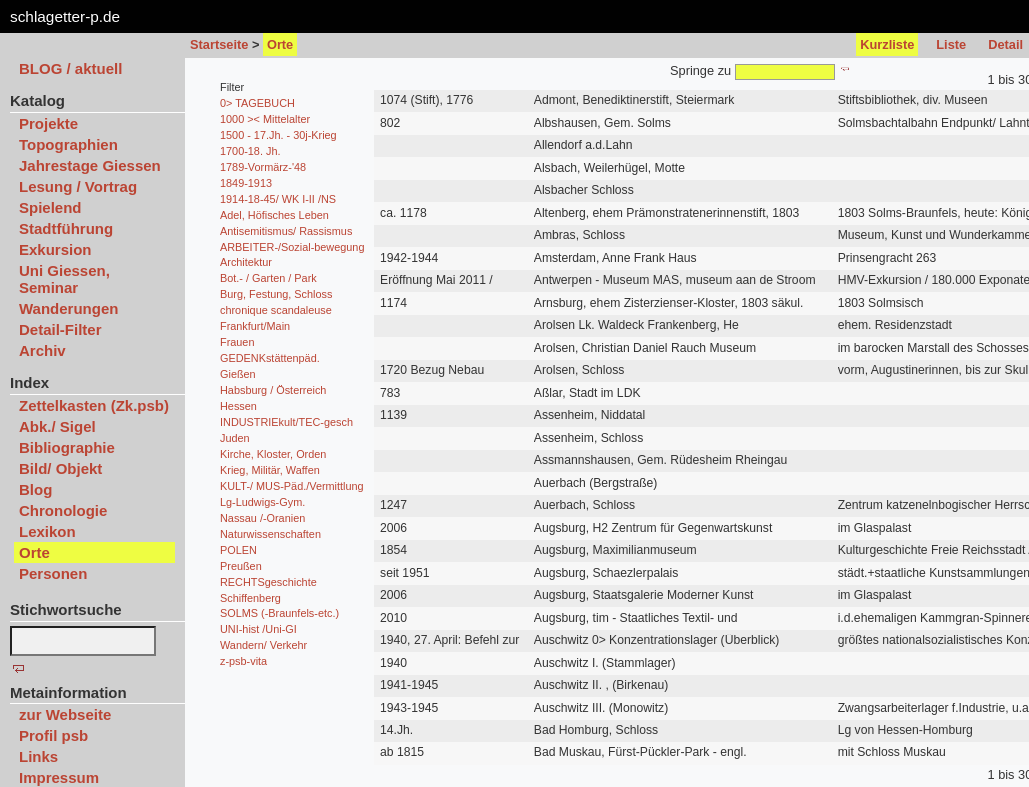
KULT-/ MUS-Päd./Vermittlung (292, 486)
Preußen (241, 566)
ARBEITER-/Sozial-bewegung (292, 247)
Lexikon (47, 531)
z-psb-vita (243, 661)
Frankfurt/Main (255, 326)
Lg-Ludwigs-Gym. (262, 502)
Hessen (238, 406)
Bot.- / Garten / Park (268, 278)
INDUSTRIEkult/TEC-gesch (286, 422)
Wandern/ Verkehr (263, 645)
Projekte (48, 123)
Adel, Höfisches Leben (274, 215)
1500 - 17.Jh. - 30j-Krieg (278, 135)
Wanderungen (68, 308)
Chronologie (63, 510)
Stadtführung (66, 228)
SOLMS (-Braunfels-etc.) (279, 613)
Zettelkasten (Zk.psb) (94, 405)
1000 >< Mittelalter (265, 119)
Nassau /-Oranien (262, 518)
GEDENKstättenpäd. (270, 358)
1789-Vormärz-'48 (263, 167)
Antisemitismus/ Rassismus (286, 231)
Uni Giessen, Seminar (64, 279)
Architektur (246, 262)
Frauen (237, 342)
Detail (1005, 44)
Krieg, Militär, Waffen (270, 470)
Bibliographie (67, 447)
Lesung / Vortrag (78, 186)
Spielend (50, 207)
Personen (53, 573)
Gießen (238, 374)
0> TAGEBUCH (257, 103)
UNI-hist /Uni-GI (258, 629)
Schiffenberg (250, 598)
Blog (35, 489)
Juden (235, 438)
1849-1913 (246, 183)
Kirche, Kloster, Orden (273, 454)
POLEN (238, 550)
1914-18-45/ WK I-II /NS (278, 199)
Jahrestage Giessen (90, 165)
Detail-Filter (60, 329)
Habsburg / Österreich (273, 390)
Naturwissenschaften (270, 534)
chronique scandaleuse (276, 310)
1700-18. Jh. (250, 151)
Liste (951, 44)
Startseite (219, 44)
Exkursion (55, 249)
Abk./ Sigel (57, 426)
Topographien (68, 144)
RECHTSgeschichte (268, 582)
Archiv (42, 350)
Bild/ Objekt (60, 468)
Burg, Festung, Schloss (276, 294)
